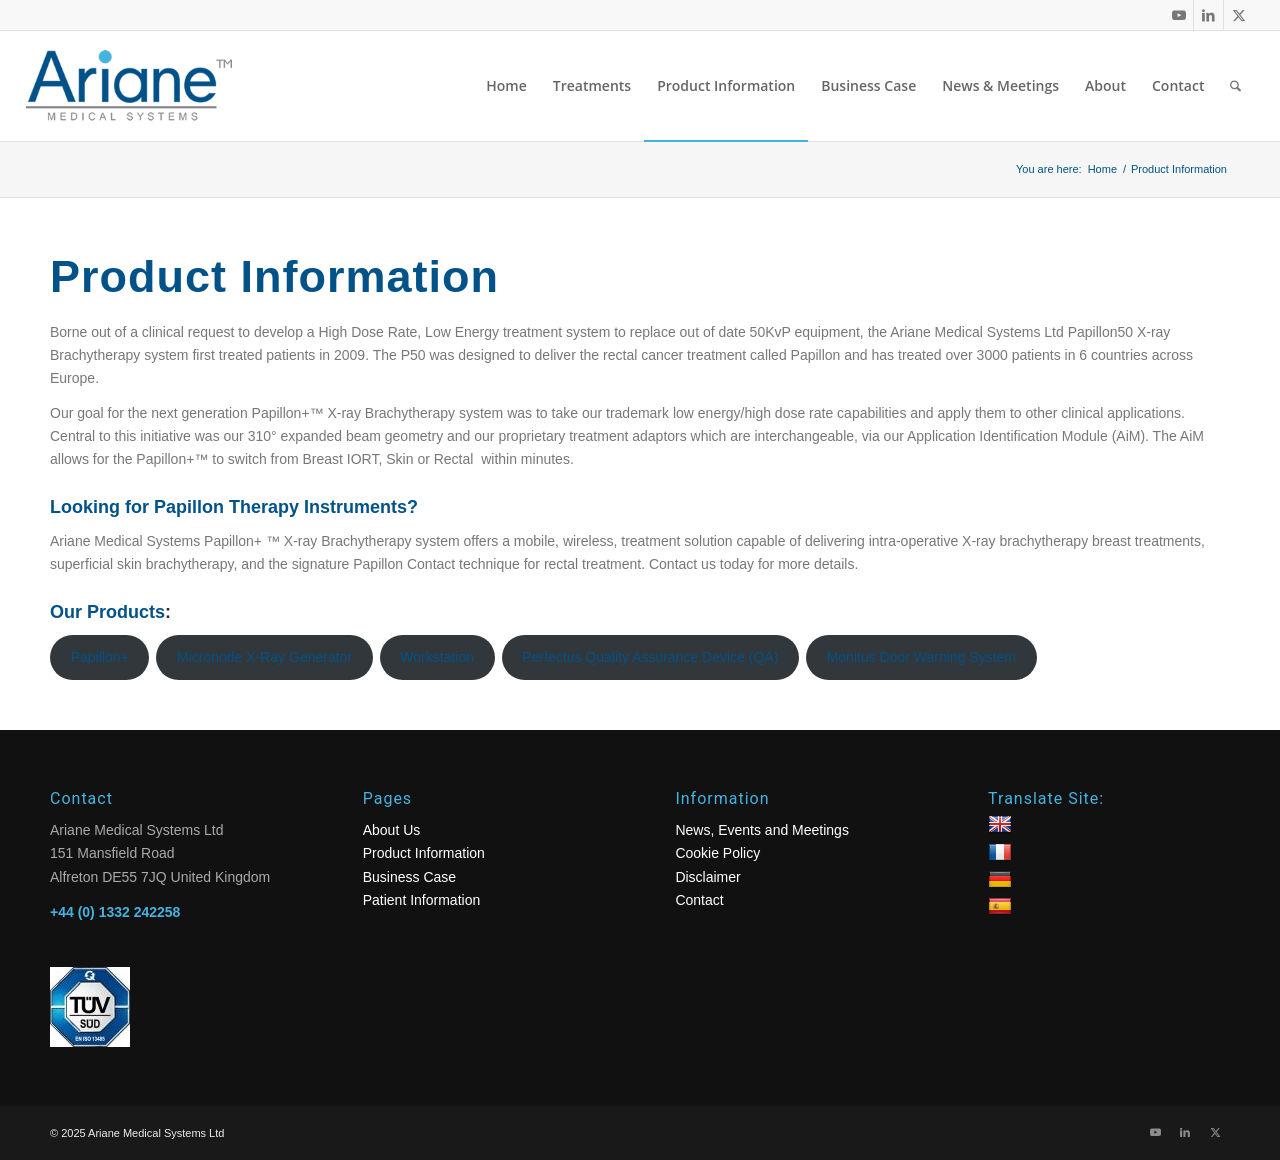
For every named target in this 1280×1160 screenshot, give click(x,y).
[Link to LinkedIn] (1208, 15)
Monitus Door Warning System (921, 657)
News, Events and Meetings (762, 830)
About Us (392, 830)
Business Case (409, 877)
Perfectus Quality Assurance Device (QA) (650, 657)
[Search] (1235, 86)
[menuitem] (506, 86)
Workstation (437, 657)
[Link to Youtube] (1178, 15)
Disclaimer (707, 877)
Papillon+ (100, 657)
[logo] (146, 86)
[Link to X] (1239, 15)
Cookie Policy (717, 853)
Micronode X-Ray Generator (264, 657)
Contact (699, 900)
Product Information (424, 853)
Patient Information (422, 900)
